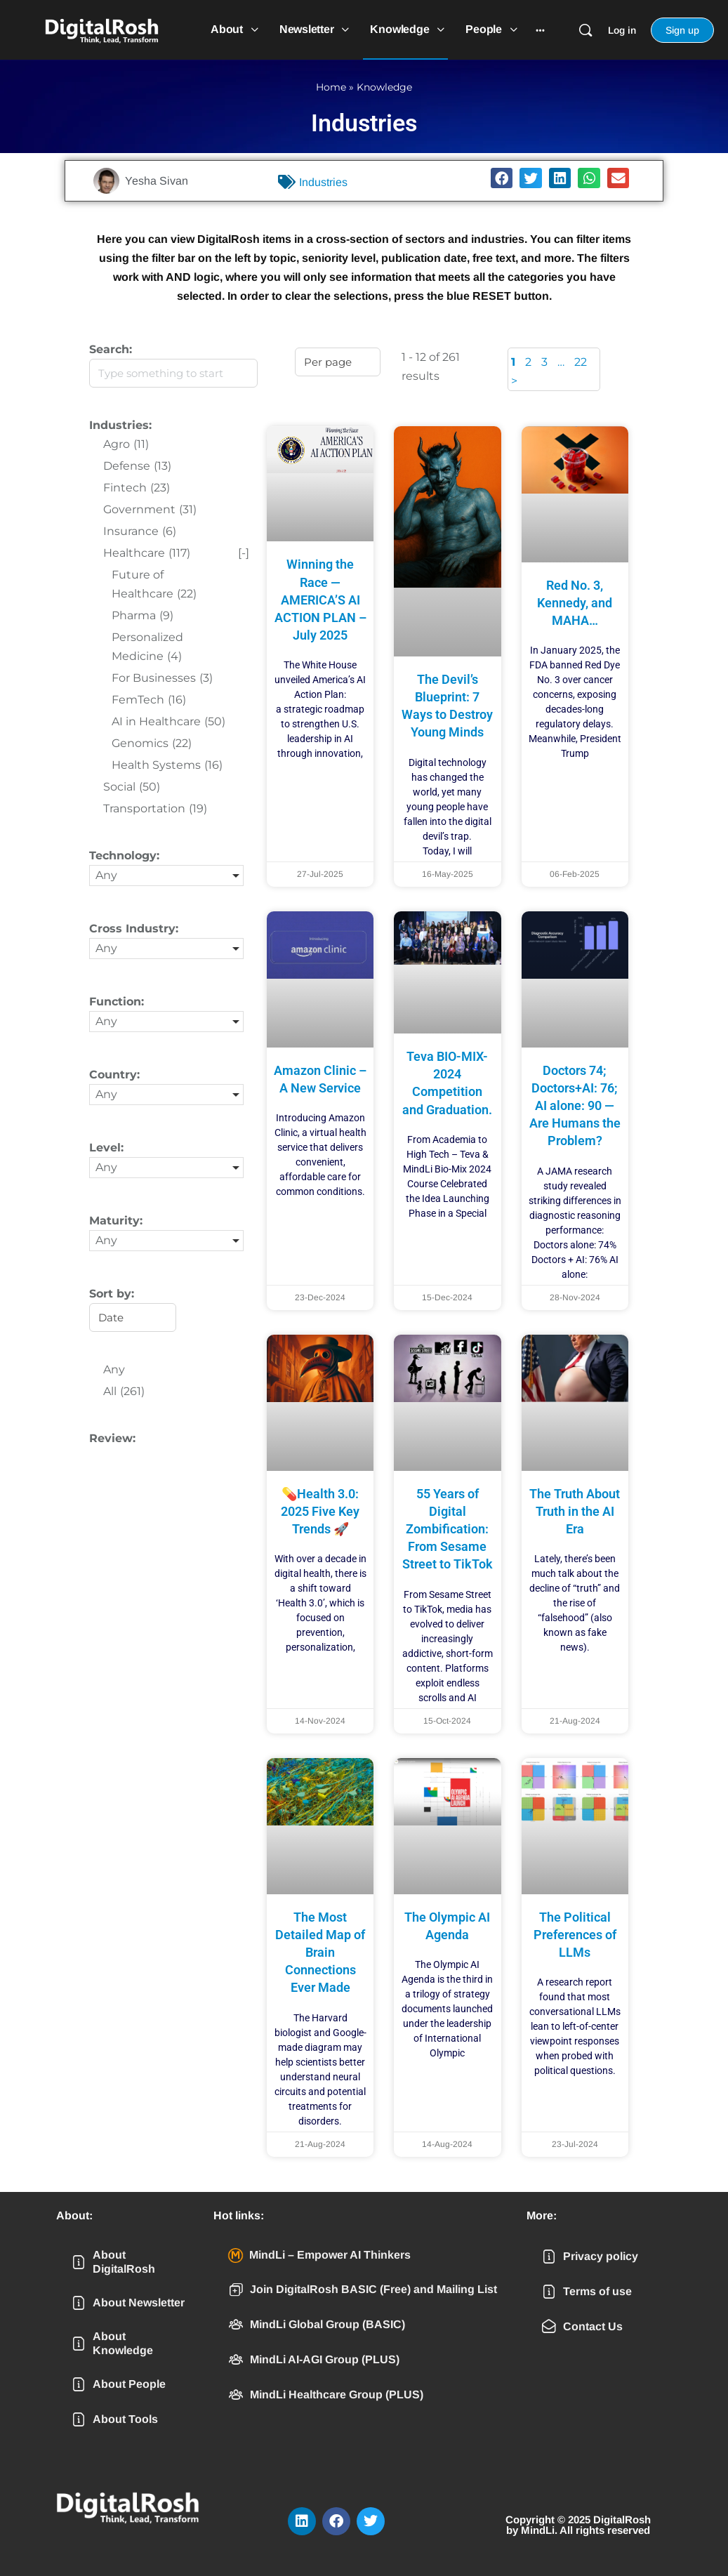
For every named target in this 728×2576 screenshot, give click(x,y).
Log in (622, 30)
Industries (323, 182)
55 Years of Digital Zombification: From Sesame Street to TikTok (447, 1529)
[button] (502, 178)
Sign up (682, 30)
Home (331, 87)
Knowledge (384, 87)
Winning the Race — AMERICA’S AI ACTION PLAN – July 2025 (320, 599)
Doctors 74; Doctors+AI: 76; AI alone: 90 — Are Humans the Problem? (575, 1106)
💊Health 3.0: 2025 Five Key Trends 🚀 (320, 1511)
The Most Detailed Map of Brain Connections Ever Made (320, 1952)
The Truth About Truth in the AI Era (574, 1511)
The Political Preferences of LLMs (575, 1935)
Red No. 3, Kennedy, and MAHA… (574, 603)
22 (580, 362)
